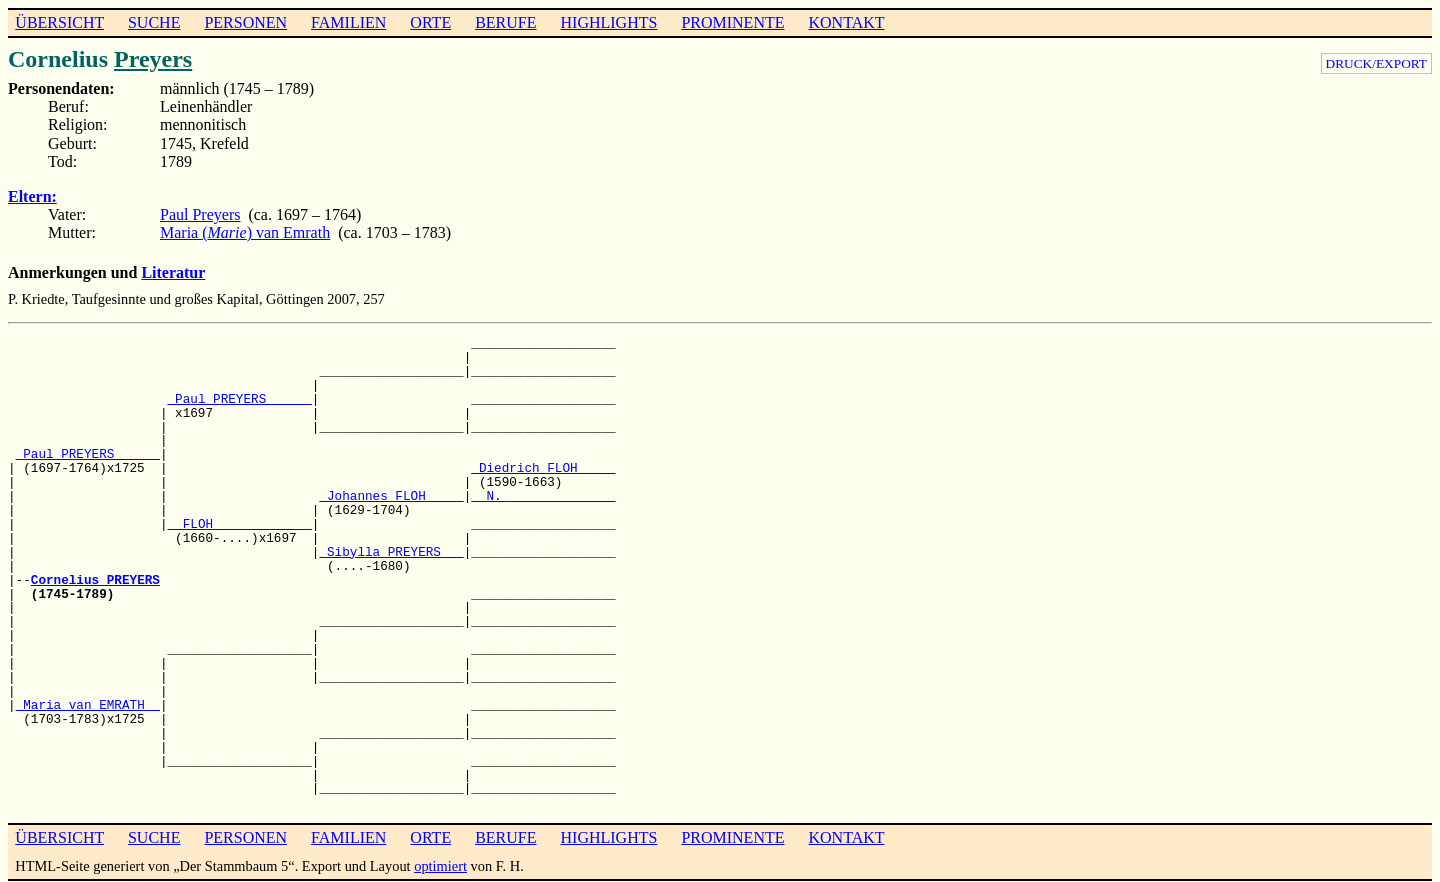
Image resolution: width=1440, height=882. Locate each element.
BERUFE (505, 22)
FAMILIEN (348, 22)
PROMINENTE (732, 22)
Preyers (153, 59)
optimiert (440, 866)
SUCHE (154, 22)
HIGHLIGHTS (609, 22)
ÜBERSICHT (59, 22)
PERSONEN (245, 22)
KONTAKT (846, 22)
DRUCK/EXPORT (1376, 63)
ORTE (430, 22)
